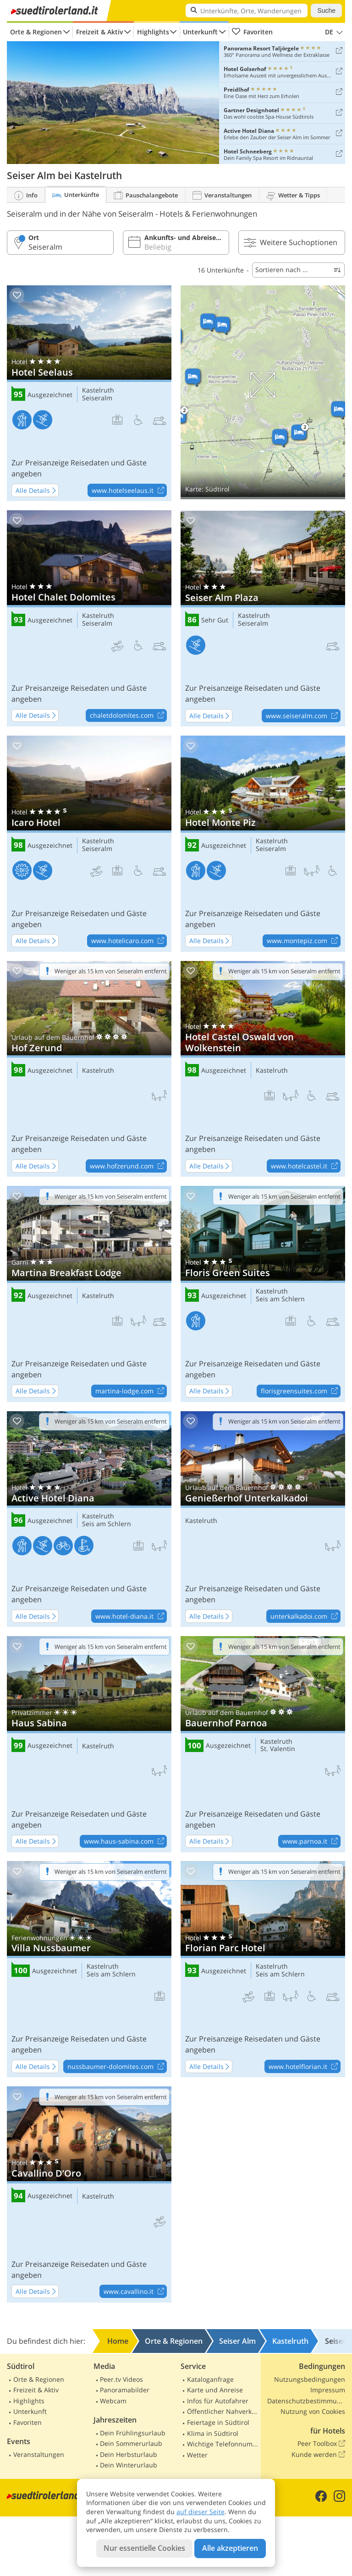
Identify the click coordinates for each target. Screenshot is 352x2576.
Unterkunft (200, 31)
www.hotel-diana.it (130, 1616)
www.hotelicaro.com (128, 941)
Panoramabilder (124, 2389)
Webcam (113, 2400)
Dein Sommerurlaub (131, 2443)
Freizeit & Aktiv (99, 31)
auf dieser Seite (200, 2511)
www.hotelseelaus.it (129, 490)
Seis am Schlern (280, 1299)
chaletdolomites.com (128, 715)
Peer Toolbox (321, 2443)
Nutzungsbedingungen (309, 2379)
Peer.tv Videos (121, 2379)
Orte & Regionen (36, 31)
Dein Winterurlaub (128, 2465)
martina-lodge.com (130, 1391)
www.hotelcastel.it (305, 1166)
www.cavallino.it (135, 2291)
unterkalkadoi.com (305, 1616)
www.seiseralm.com (303, 715)
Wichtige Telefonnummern (222, 2444)
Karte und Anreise (215, 2389)
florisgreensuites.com (300, 1391)
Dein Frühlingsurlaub (132, 2433)
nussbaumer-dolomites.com (116, 2066)
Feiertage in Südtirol (218, 2422)
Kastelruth (98, 390)
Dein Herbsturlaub (128, 2454)
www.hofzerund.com (128, 1166)
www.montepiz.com (303, 941)
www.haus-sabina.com (125, 1841)
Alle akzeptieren (230, 2548)
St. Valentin (277, 1749)
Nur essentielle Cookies (144, 2548)
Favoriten (252, 32)
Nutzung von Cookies (312, 2411)
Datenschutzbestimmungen (306, 2400)
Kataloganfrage (210, 2379)
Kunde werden (318, 2454)
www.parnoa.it (311, 1841)
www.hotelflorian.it (304, 2066)
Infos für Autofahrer (217, 2400)
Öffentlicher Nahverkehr (222, 2411)
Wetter (197, 2454)
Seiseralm (97, 398)
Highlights (153, 31)
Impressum (327, 2389)
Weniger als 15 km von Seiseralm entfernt (111, 971)
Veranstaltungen (38, 2454)
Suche (326, 10)
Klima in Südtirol (212, 2433)
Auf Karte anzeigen (263, 392)
